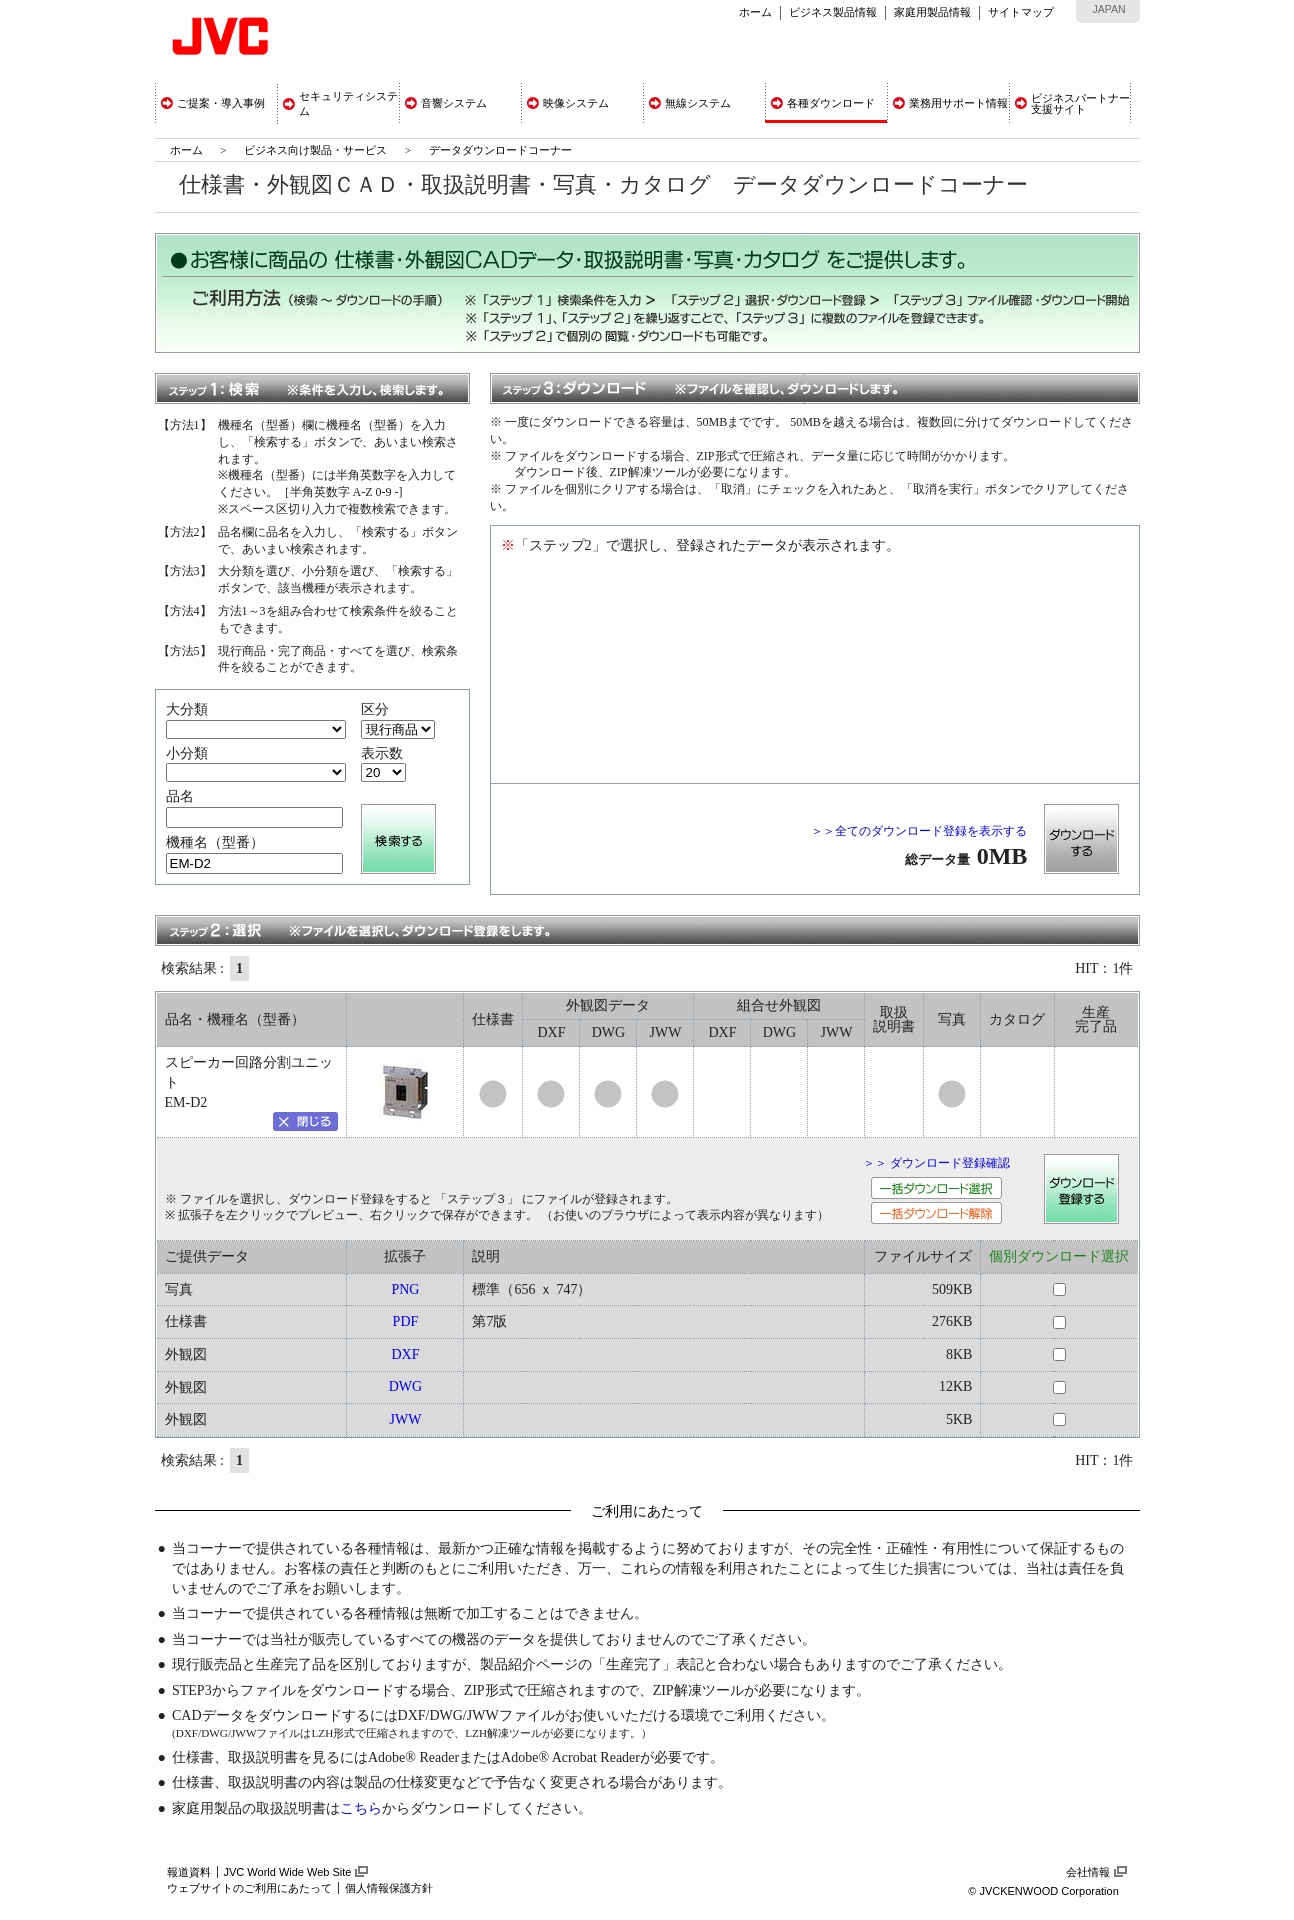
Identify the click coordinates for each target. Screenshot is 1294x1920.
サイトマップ (1021, 12)
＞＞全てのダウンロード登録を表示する (919, 831)
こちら (361, 1808)
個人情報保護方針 (389, 1888)
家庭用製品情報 (932, 12)
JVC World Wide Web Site (288, 1872)
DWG (405, 1386)
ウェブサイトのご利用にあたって (249, 1888)
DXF (405, 1354)
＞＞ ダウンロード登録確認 (936, 1163)
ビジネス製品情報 (833, 12)
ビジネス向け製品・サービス (317, 150)
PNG (405, 1289)
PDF (406, 1321)
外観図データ (608, 1005)
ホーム (755, 12)
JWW (405, 1419)
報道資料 (189, 1872)
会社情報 (1088, 1872)
